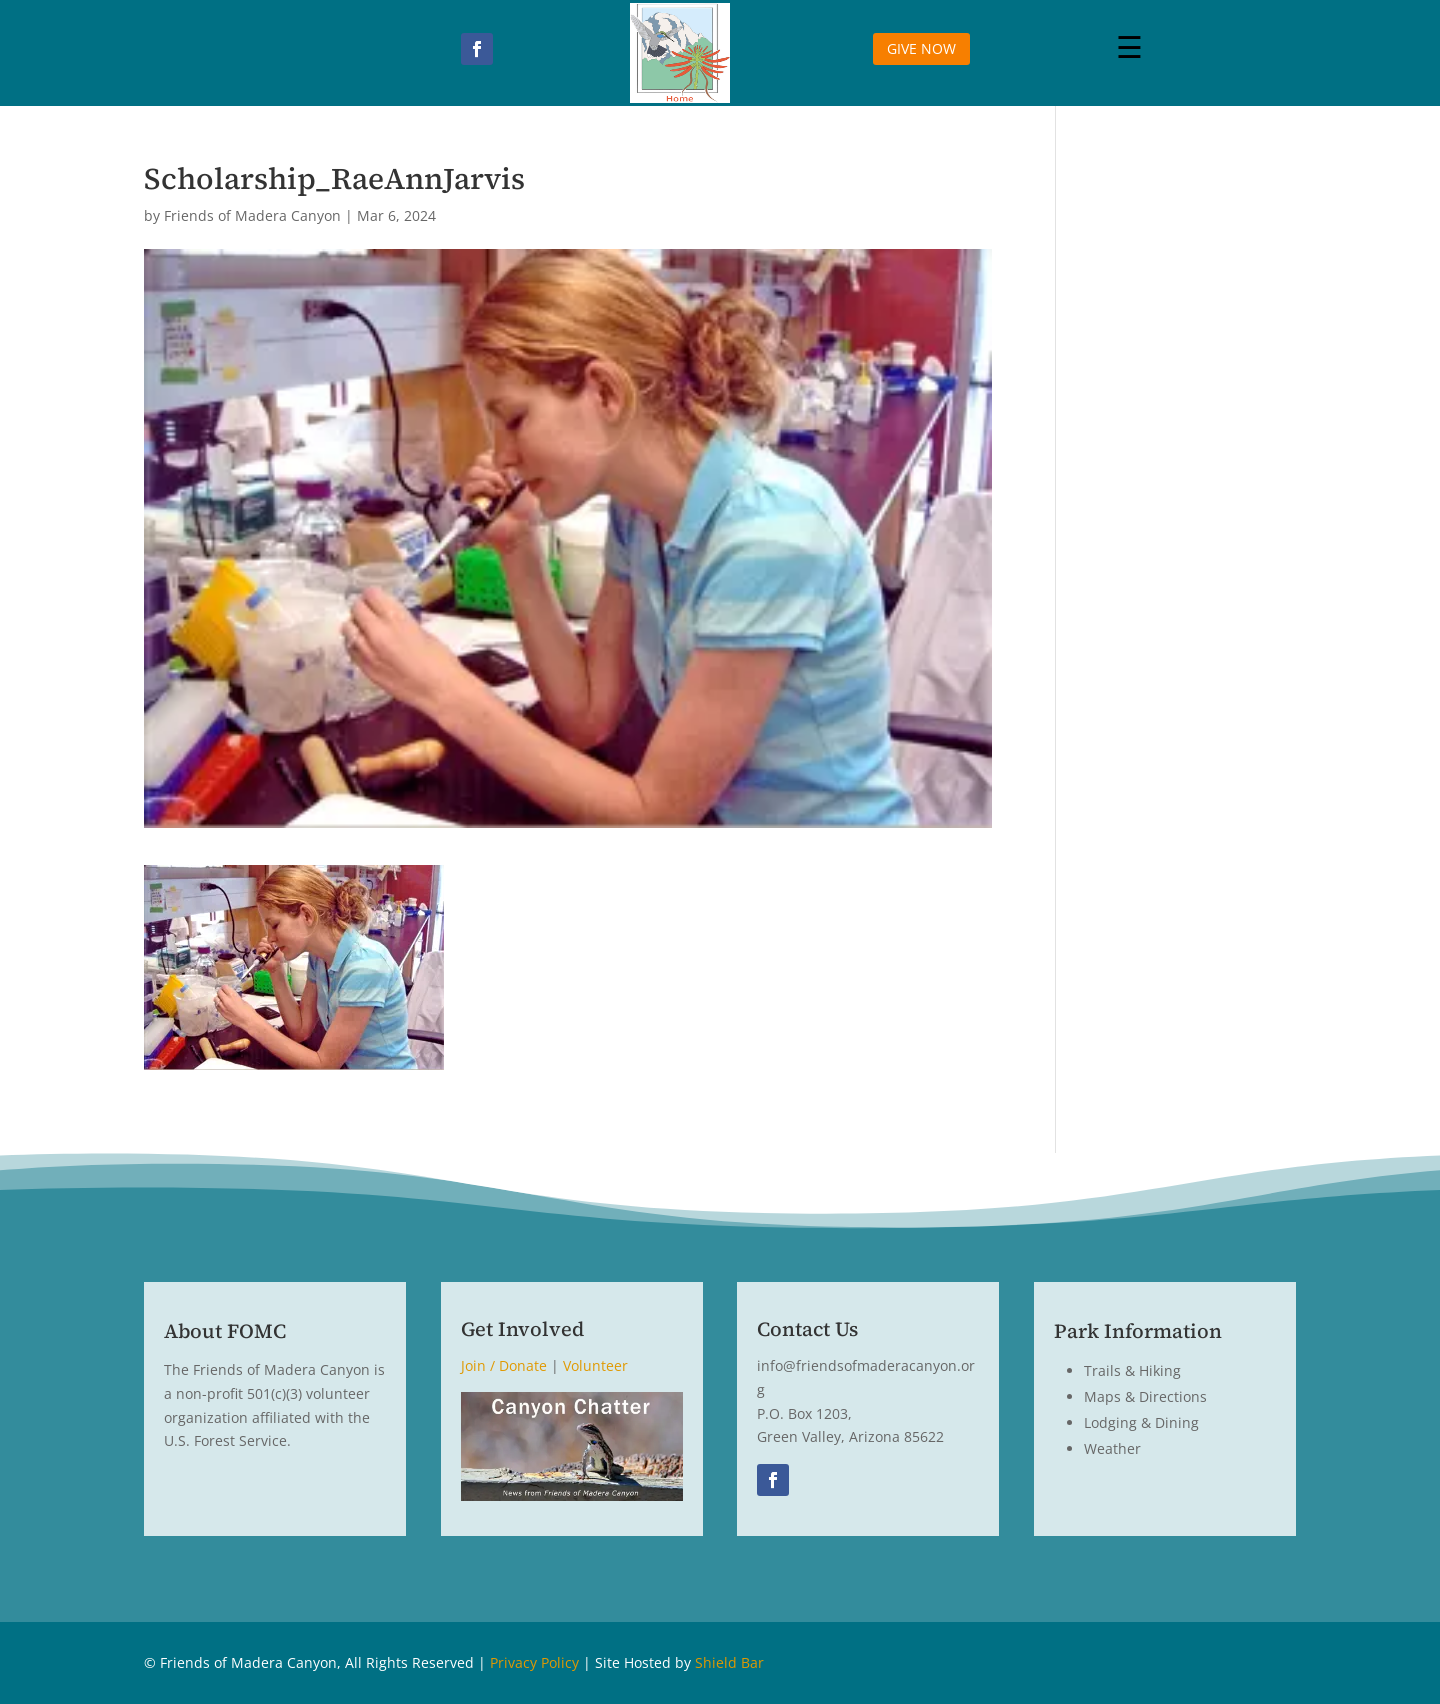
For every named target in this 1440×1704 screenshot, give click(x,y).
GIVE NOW (921, 48)
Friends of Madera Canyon (252, 215)
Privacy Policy (534, 1662)
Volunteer (595, 1365)
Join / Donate (504, 1365)
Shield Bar (729, 1662)
